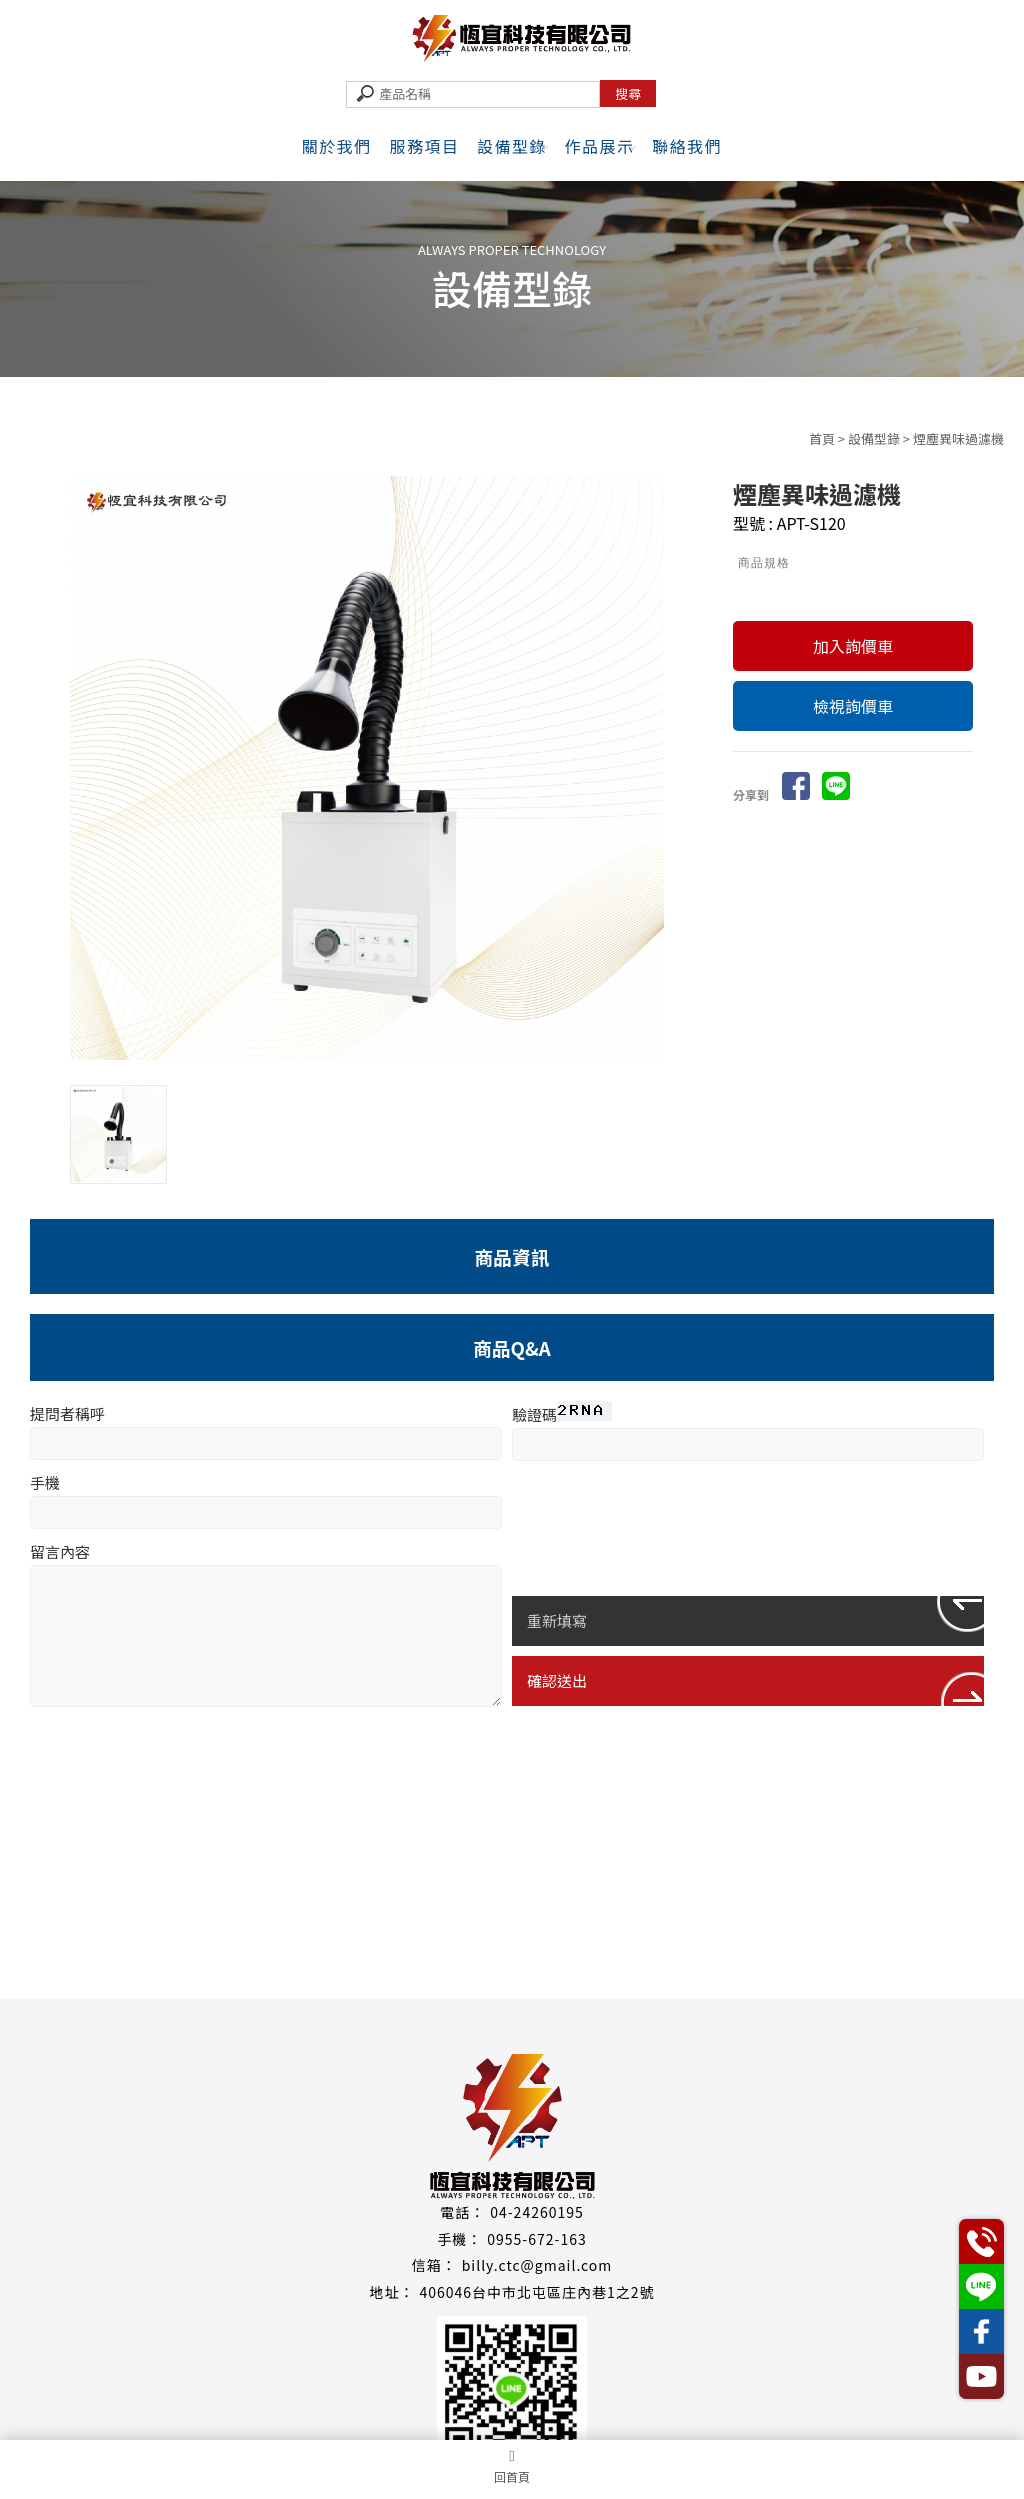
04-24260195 (537, 2212)
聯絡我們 (687, 146)
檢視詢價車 (853, 706)
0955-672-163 (536, 2239)
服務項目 (424, 146)
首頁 (822, 438)
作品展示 (600, 146)
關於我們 (337, 146)
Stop (390, 1076)
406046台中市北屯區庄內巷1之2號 (536, 2292)
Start (375, 1076)
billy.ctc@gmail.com (537, 2265)
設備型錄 (512, 146)
